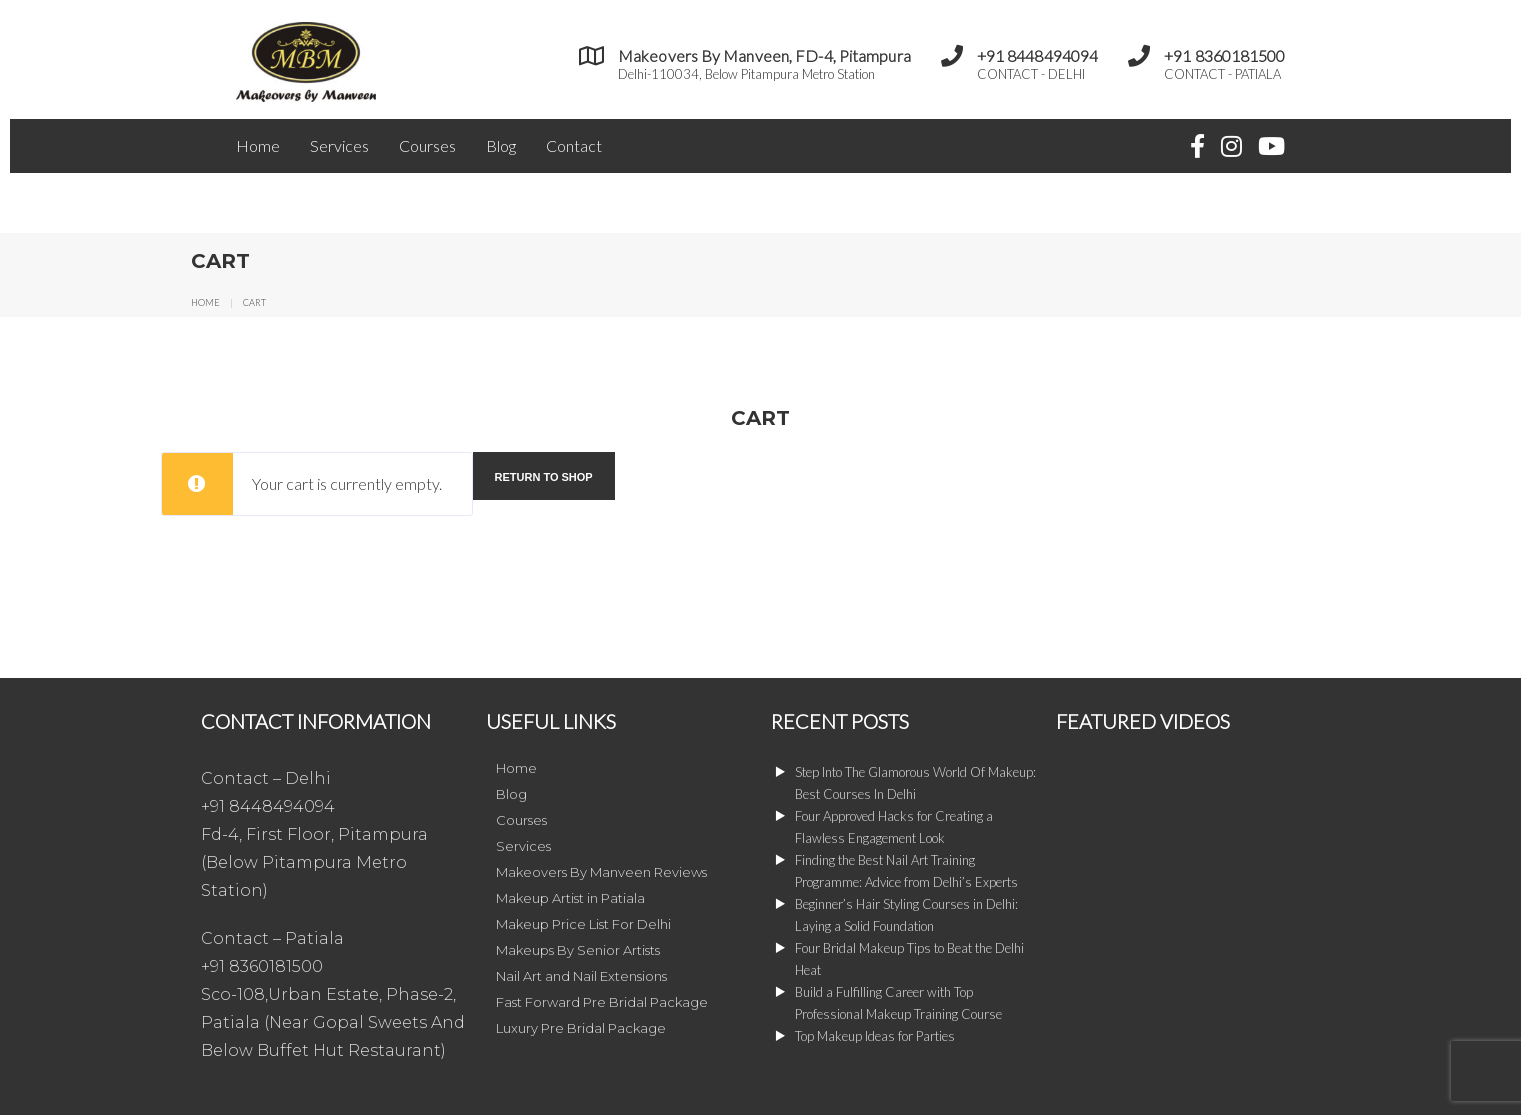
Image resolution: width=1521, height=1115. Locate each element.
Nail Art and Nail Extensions (581, 976)
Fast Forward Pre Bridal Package (602, 1002)
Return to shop (544, 477)
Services (339, 145)
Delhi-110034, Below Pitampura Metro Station (746, 74)
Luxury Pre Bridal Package (581, 1028)
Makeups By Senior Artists (578, 950)
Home (258, 145)
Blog (501, 145)
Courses (427, 145)
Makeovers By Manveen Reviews (601, 872)
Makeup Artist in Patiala (570, 898)
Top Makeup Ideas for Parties (875, 1036)
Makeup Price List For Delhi (583, 924)
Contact (574, 145)
